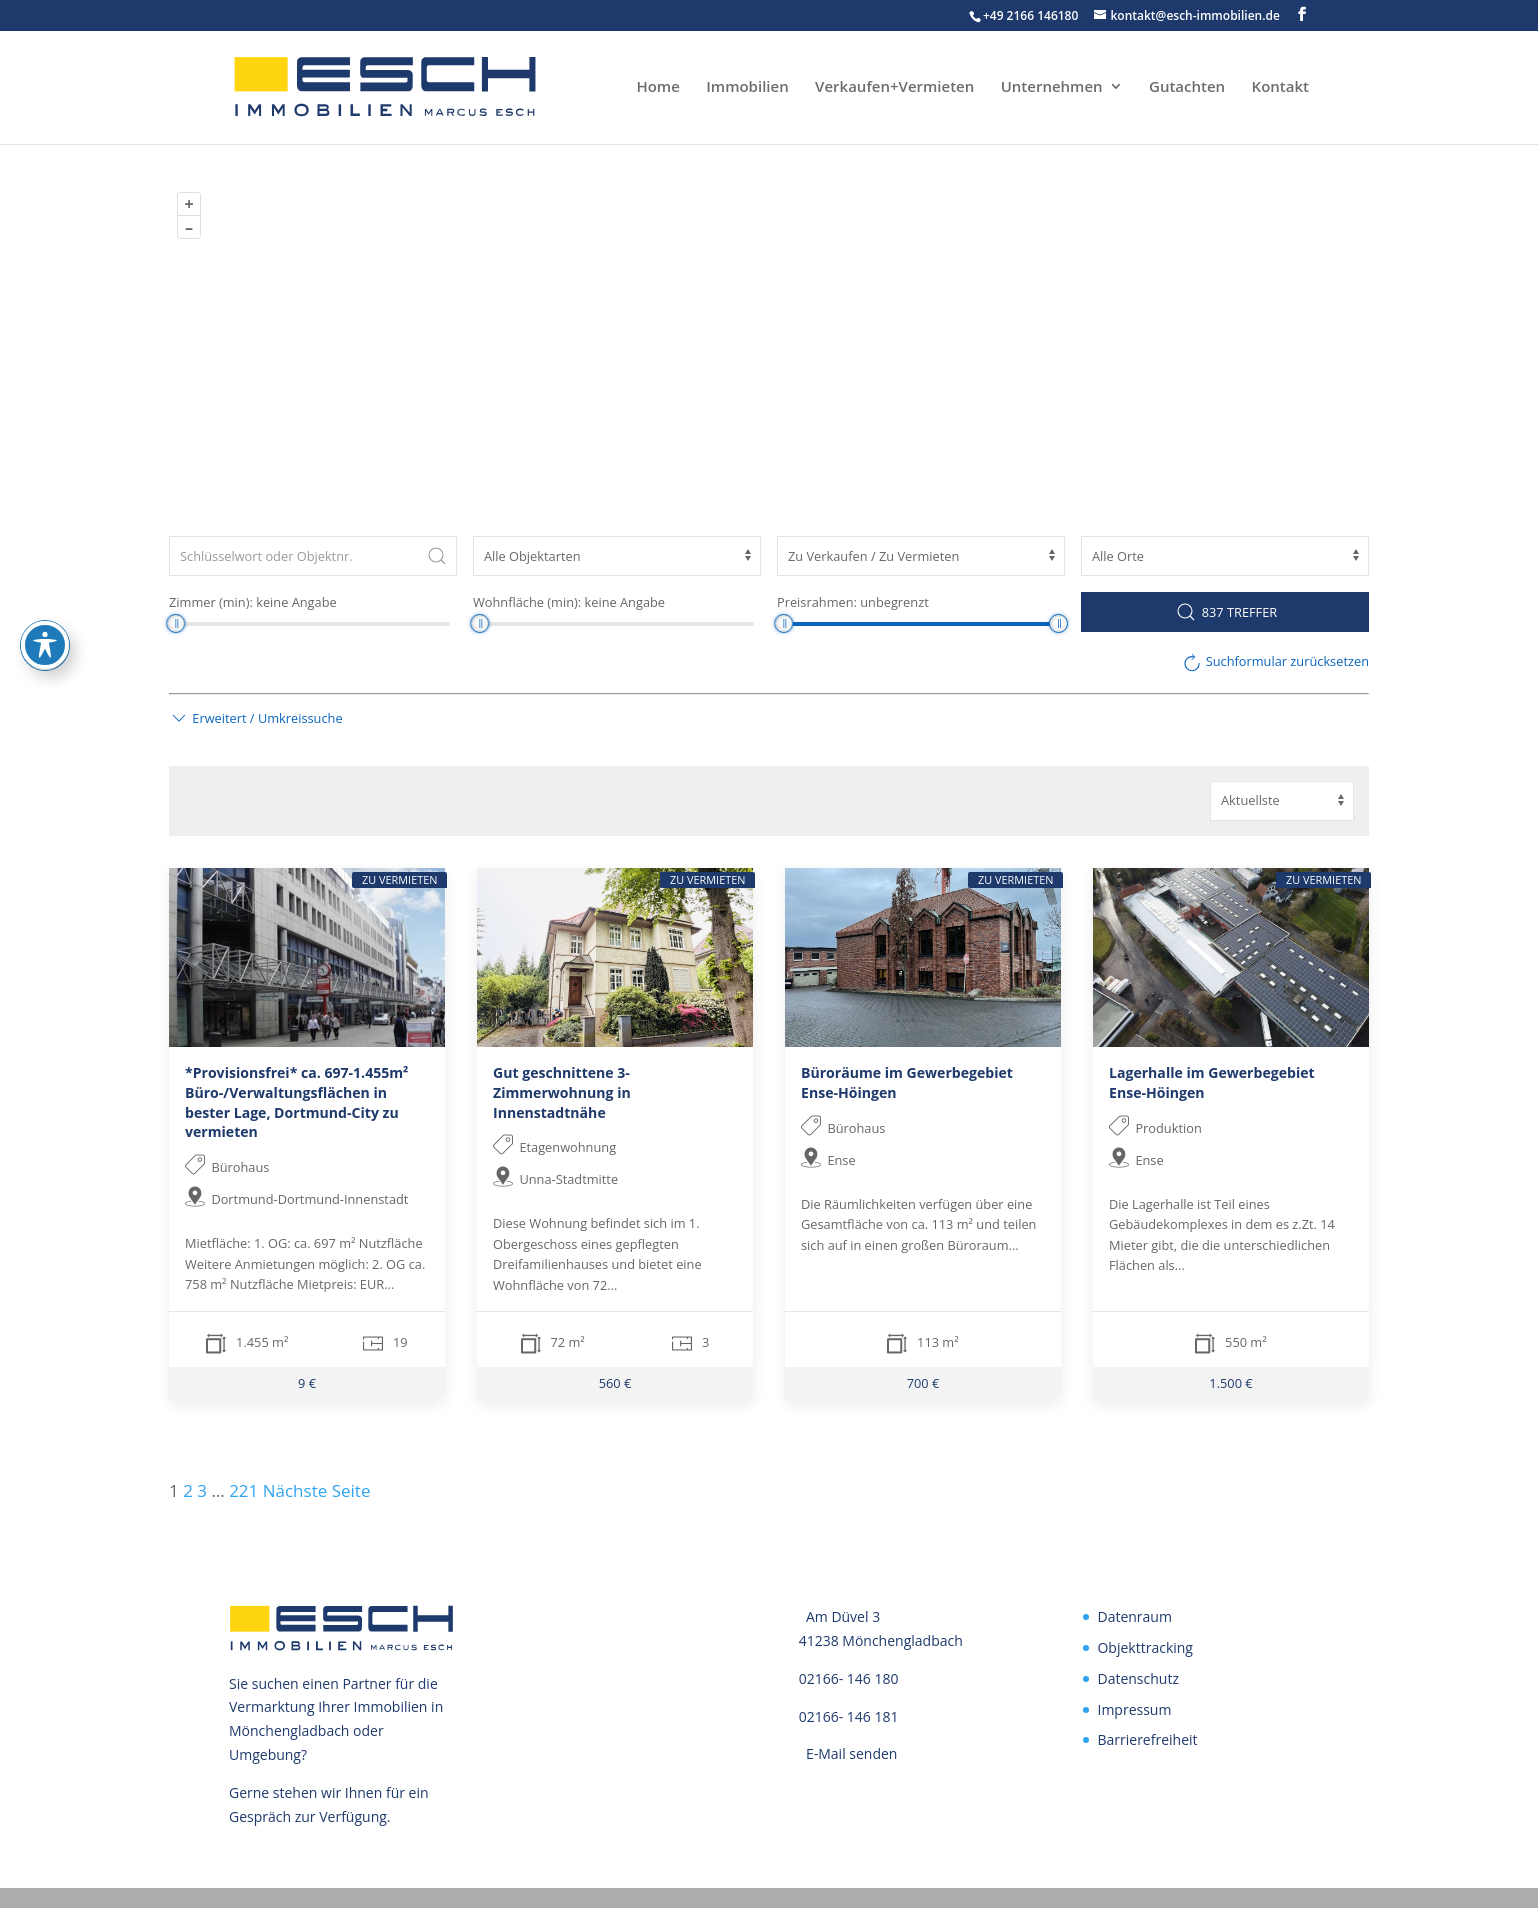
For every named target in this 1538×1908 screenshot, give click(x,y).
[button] (1302, 14)
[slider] (175, 623)
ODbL (1347, 493)
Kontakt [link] (1280, 89)
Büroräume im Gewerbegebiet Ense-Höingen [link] (907, 1082)
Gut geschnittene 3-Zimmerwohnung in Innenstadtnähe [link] (562, 1092)
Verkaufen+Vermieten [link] (894, 89)
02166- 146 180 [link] (849, 1678)
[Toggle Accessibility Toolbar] (45, 645)
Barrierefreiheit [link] (1147, 1739)
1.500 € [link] (1230, 1383)
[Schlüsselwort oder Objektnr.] (313, 556)
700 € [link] (923, 1383)
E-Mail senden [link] (852, 1753)
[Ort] (1225, 556)
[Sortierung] (1282, 801)
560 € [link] (615, 1383)
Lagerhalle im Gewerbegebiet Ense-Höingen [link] (1212, 1082)
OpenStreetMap (1163, 493)
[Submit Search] (437, 556)
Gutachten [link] (1187, 89)
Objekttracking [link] (1144, 1647)
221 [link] (243, 1490)
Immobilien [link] (747, 89)
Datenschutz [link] (1137, 1678)
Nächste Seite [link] (317, 1490)
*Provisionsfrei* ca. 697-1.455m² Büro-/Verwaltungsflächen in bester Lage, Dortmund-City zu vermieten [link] (296, 1102)
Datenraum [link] (1134, 1616)
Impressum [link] (1134, 1709)
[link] (313, 86)
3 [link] (202, 1490)
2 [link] (188, 1490)
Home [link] (657, 89)
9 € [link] (307, 1383)
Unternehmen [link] (1052, 89)
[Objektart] (617, 556)
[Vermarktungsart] (921, 556)
